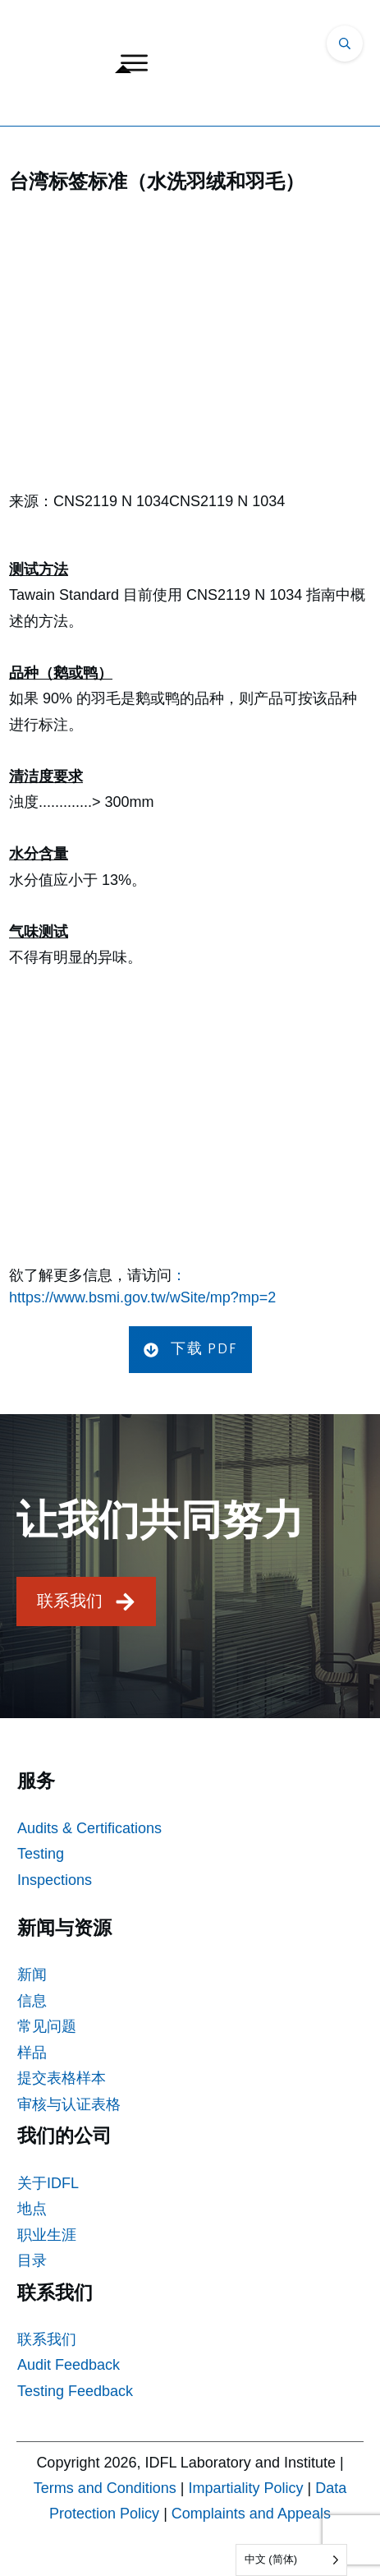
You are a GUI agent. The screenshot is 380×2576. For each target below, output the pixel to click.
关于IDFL (48, 2183)
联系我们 (46, 2339)
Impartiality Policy (246, 2488)
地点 (32, 2208)
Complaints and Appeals (251, 2513)
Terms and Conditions (105, 2488)
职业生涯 (46, 2235)
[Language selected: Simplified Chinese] (291, 2560)
